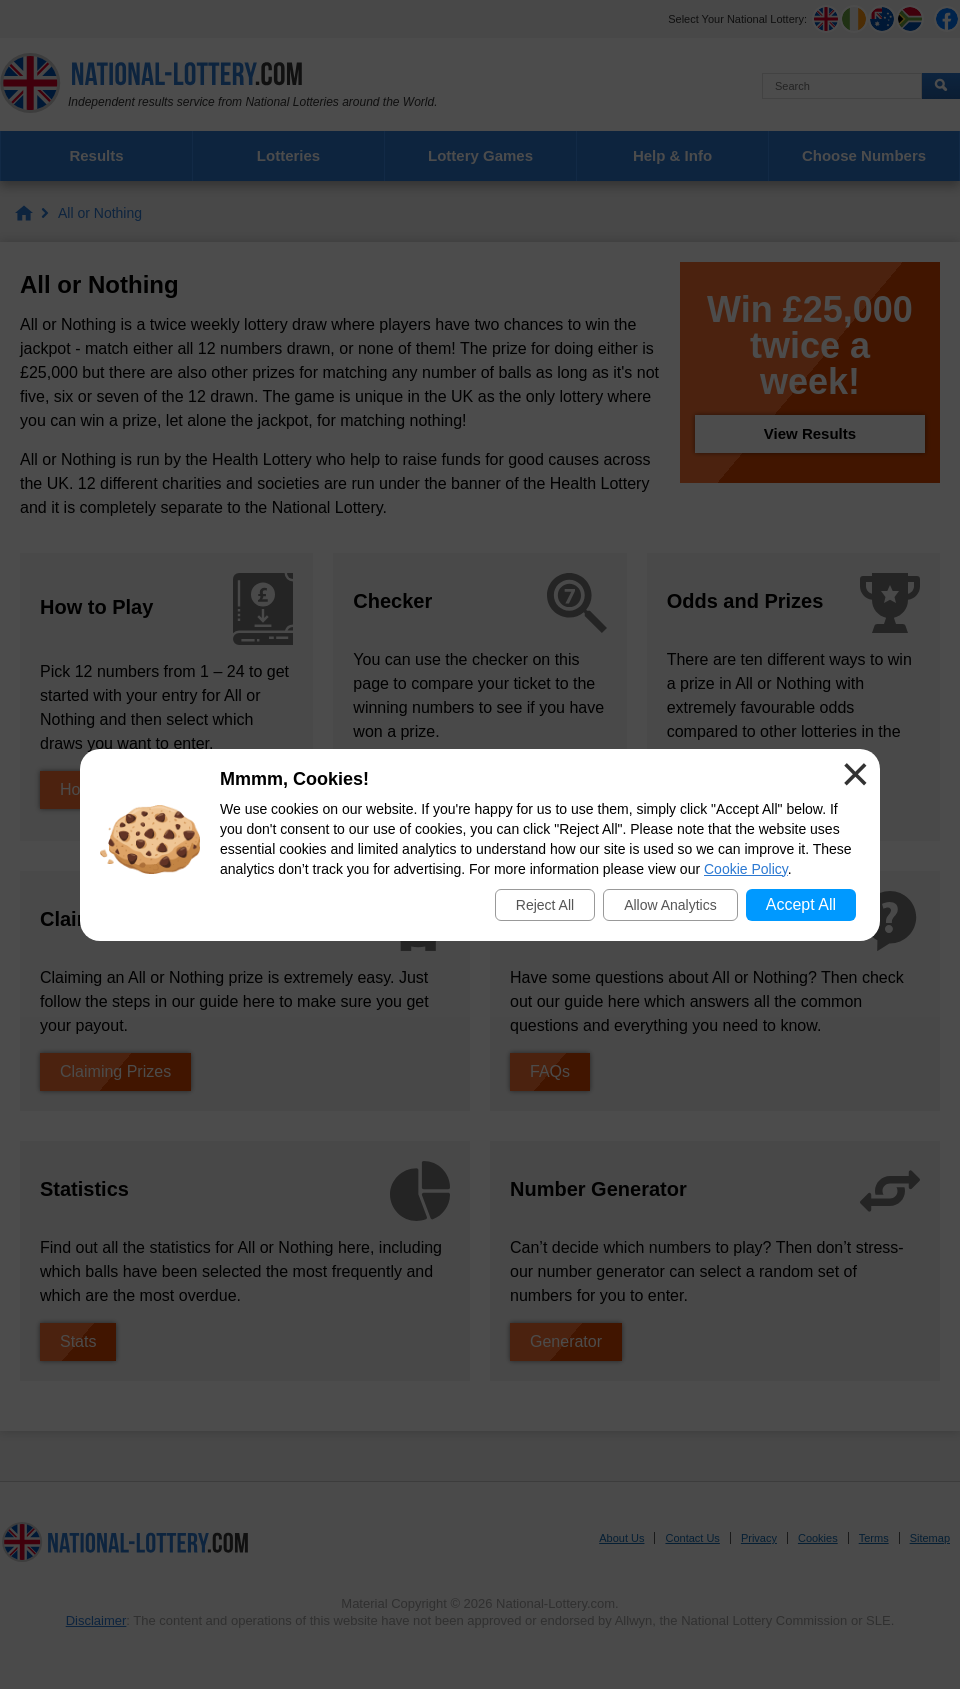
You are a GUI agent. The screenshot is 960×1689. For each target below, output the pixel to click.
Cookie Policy (746, 869)
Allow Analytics (670, 905)
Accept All (801, 904)
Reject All (545, 905)
